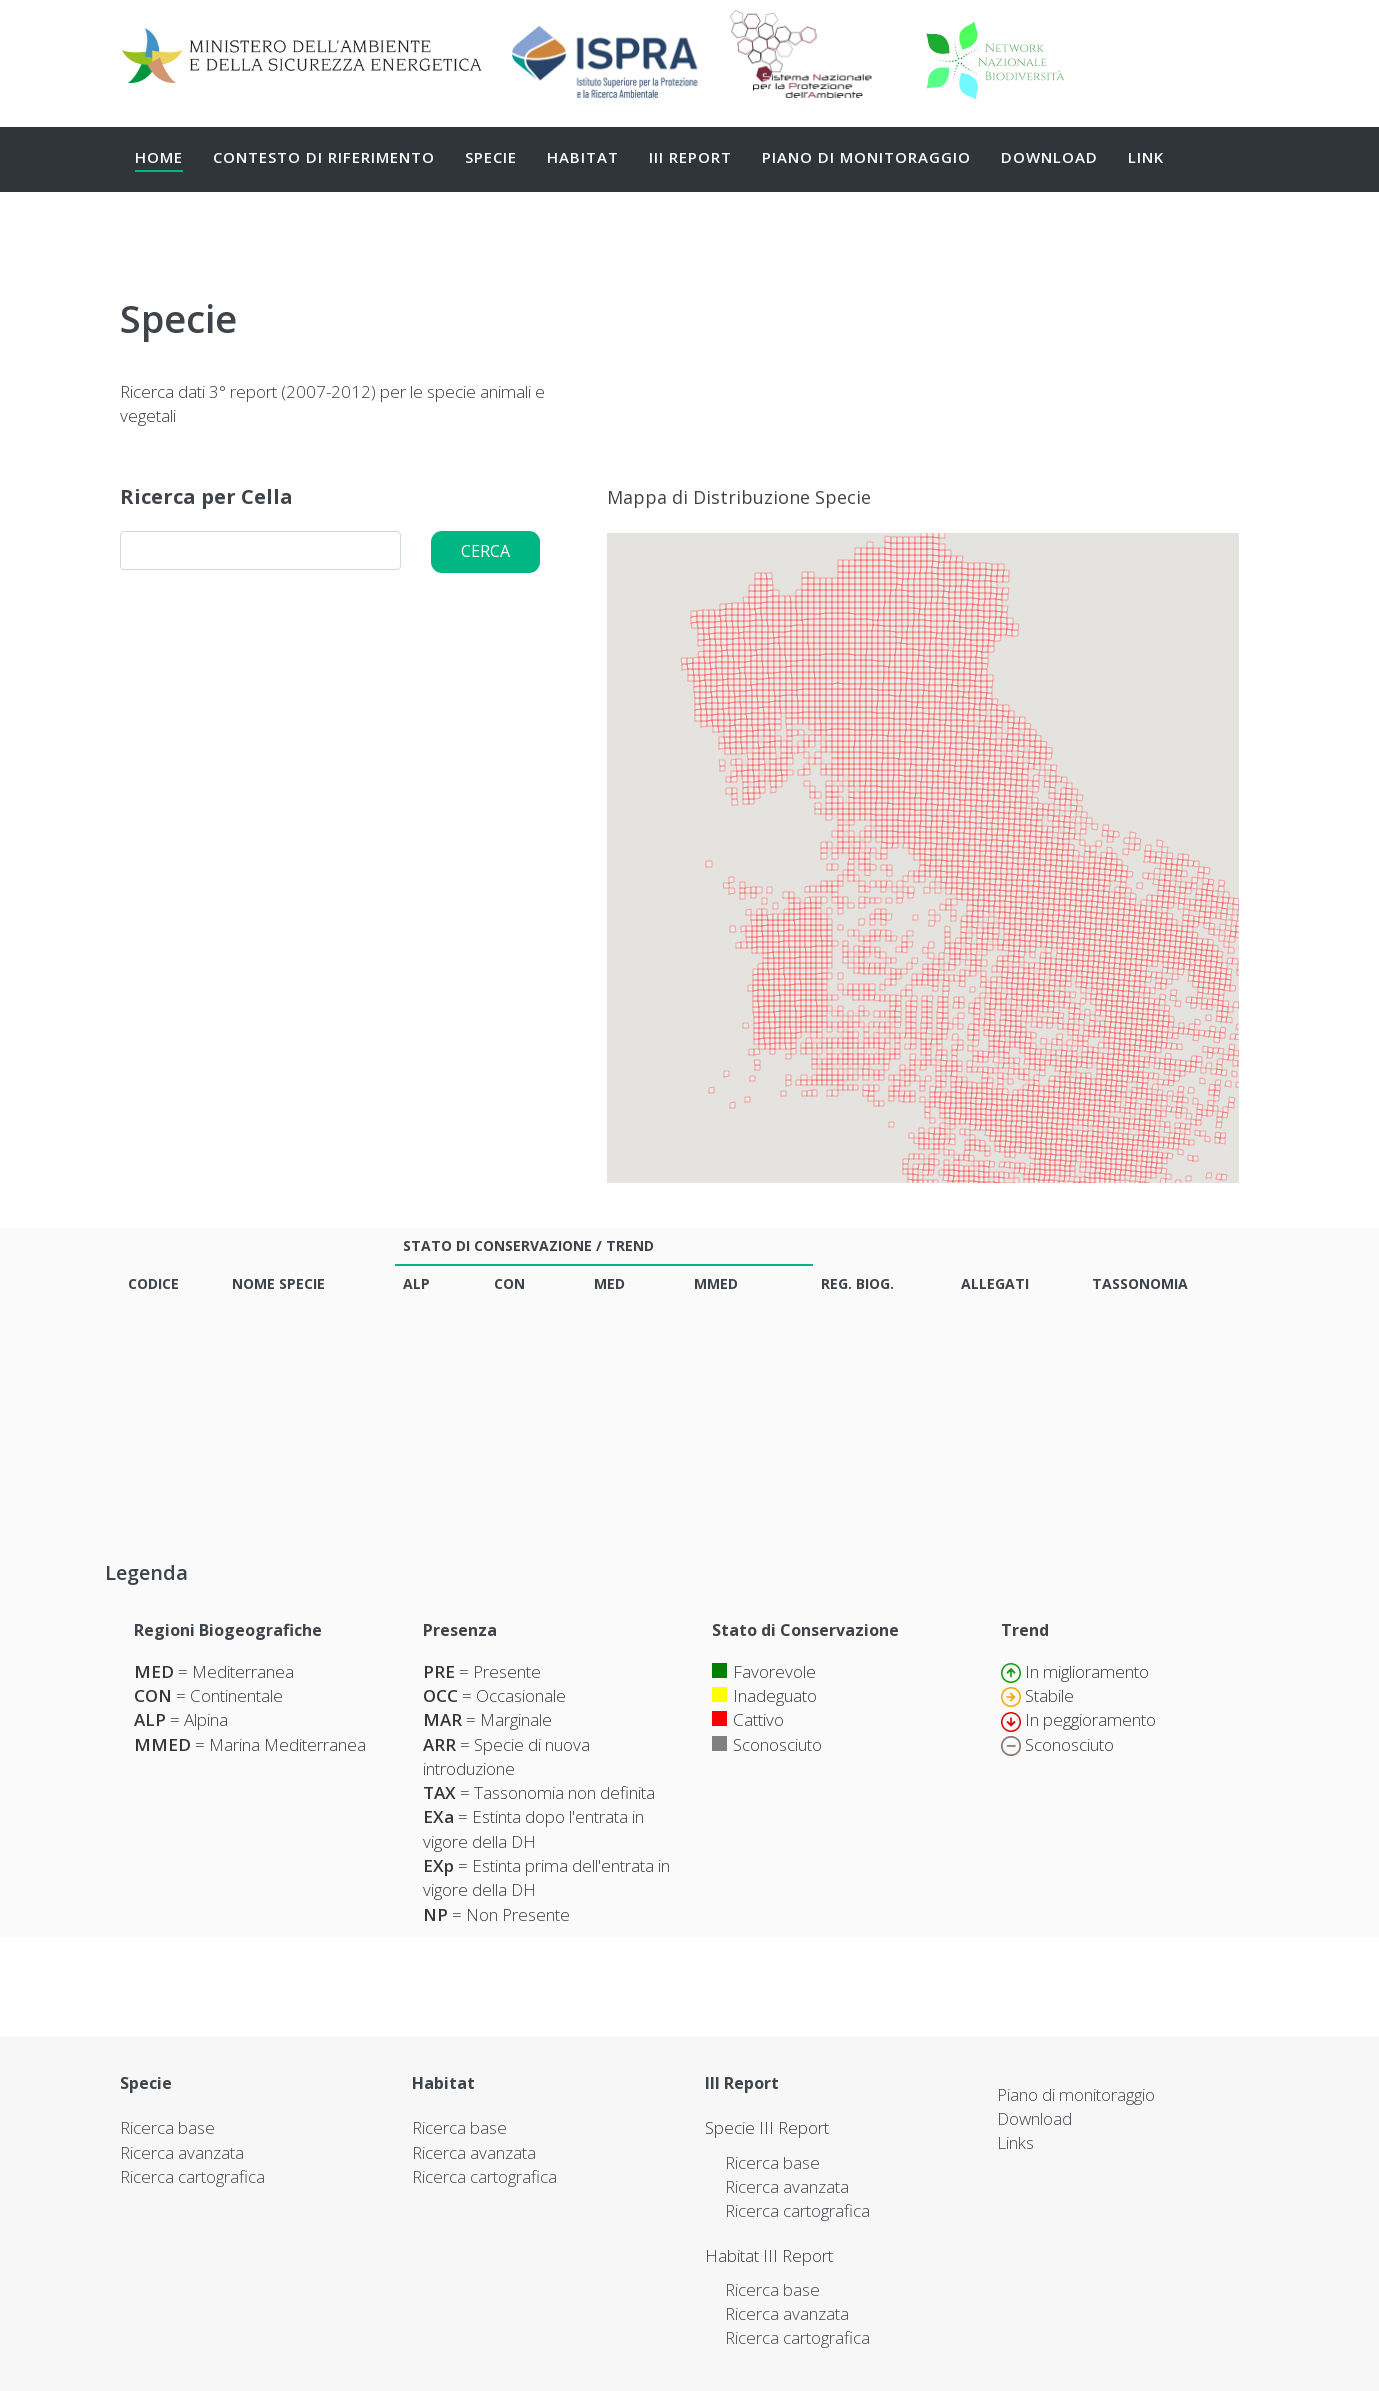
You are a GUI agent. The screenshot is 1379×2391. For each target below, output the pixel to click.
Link (1146, 157)
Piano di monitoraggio (866, 157)
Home (159, 157)
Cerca (485, 551)
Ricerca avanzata (182, 2152)
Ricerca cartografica (192, 2176)
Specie (491, 157)
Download (1049, 157)
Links (1015, 2142)
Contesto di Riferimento (324, 157)
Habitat (583, 157)
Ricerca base (167, 2127)
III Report (690, 157)
